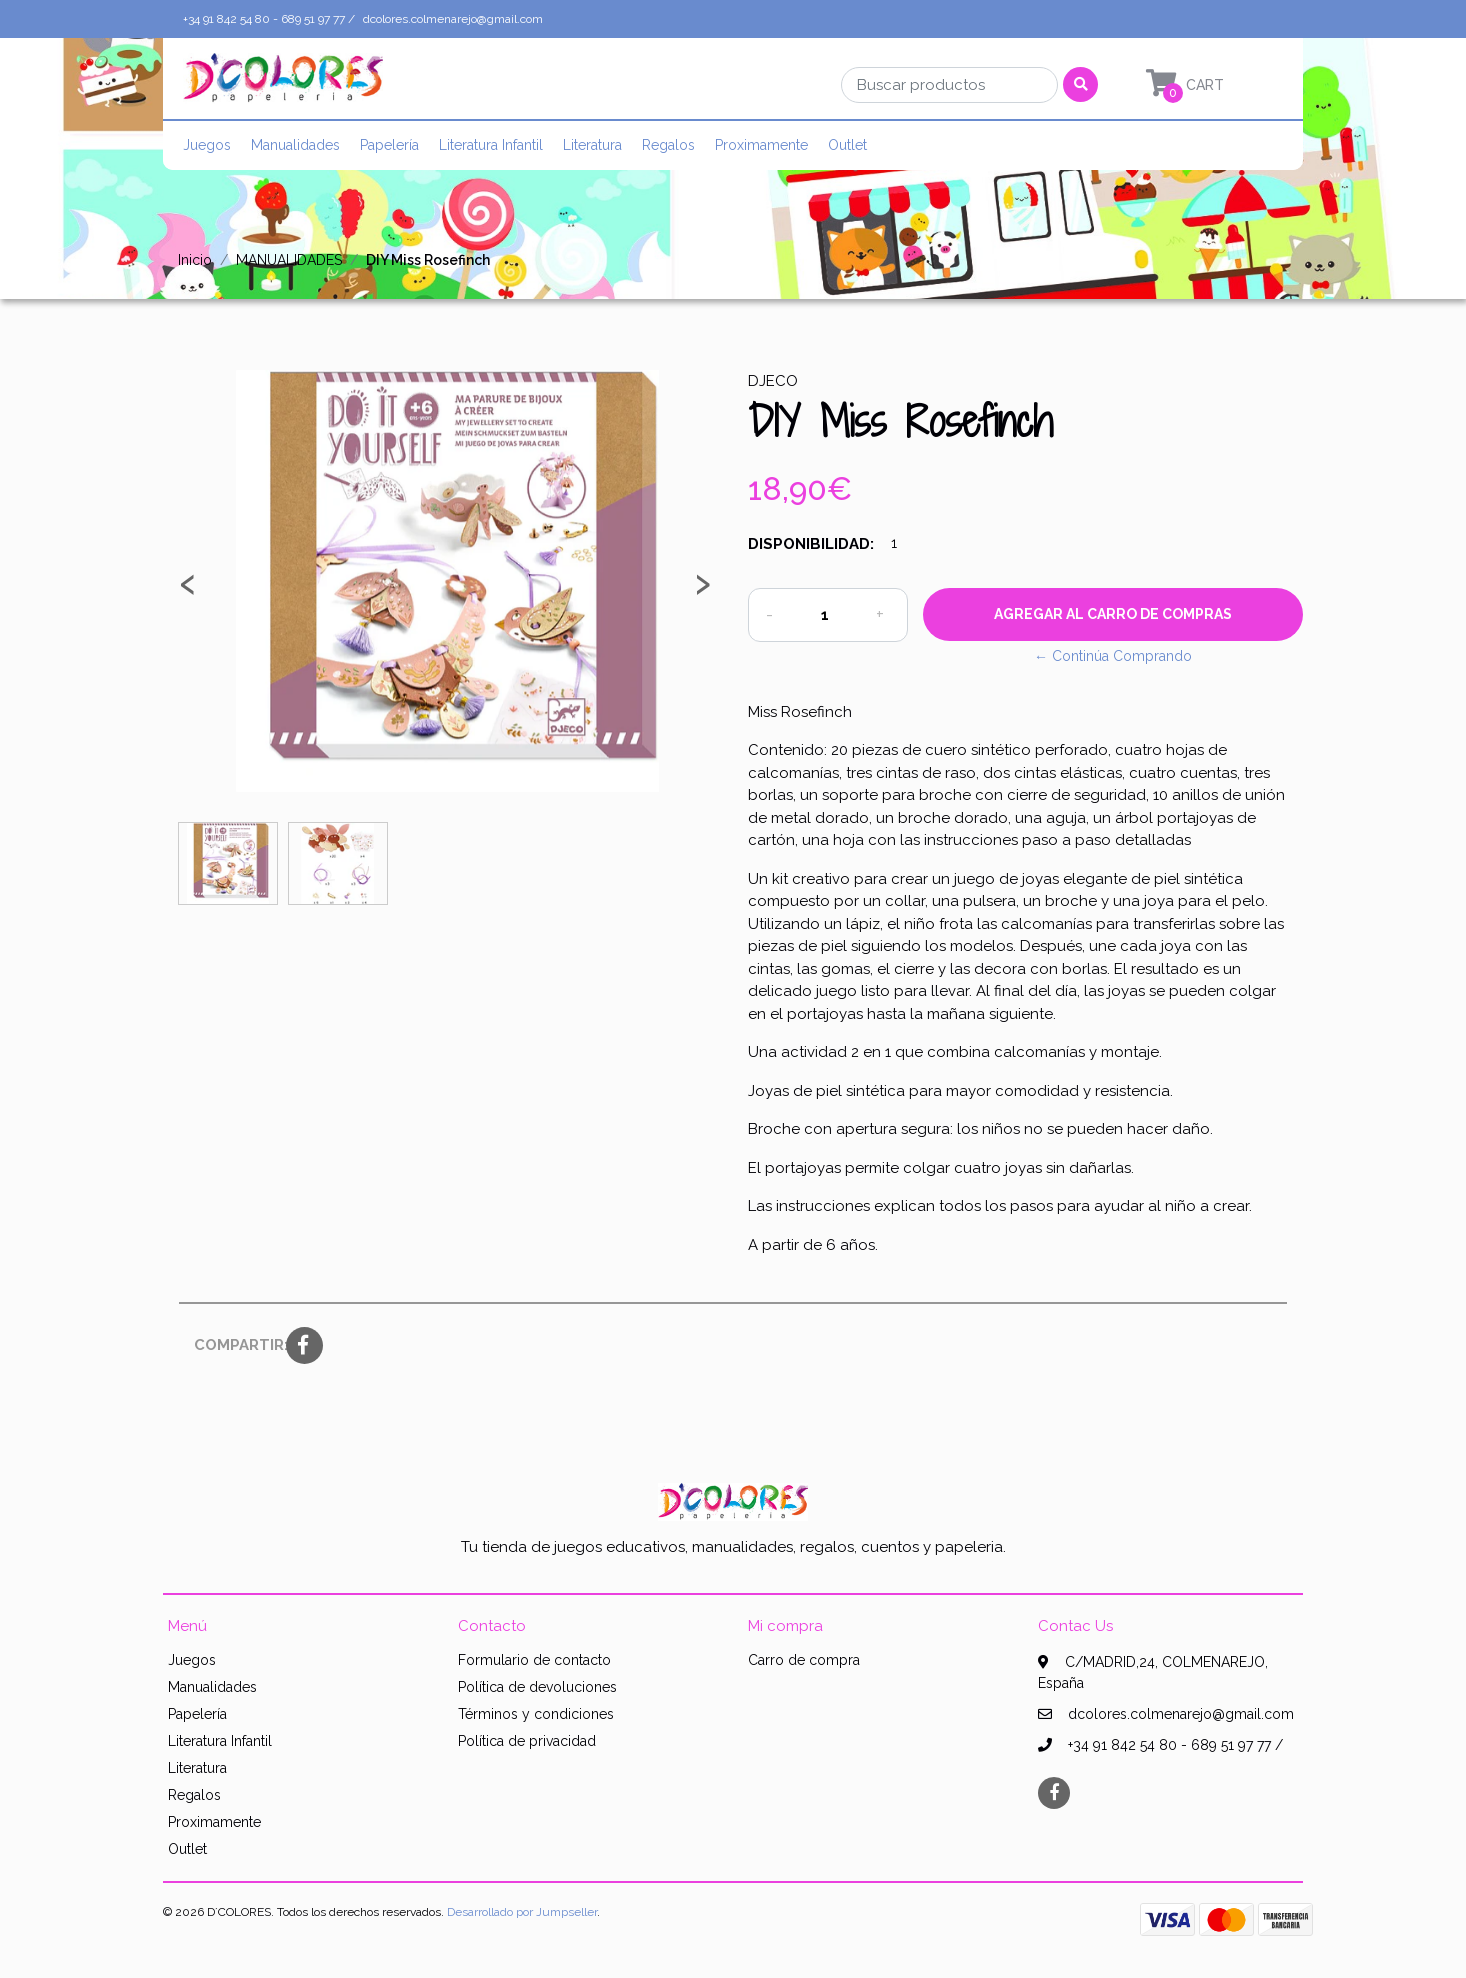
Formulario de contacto (534, 1660)
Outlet (847, 145)
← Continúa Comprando (1113, 656)
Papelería (389, 145)
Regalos (668, 145)
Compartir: (232, 1345)
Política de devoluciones (537, 1687)
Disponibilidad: (811, 544)
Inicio (195, 260)
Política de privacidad (527, 1741)
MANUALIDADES (289, 260)
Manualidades (295, 145)
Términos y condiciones (536, 1714)
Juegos (207, 145)
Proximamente (761, 145)
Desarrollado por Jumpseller (522, 1912)
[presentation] (188, 591)
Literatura (592, 145)
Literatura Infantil (491, 145)
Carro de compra (804, 1660)
